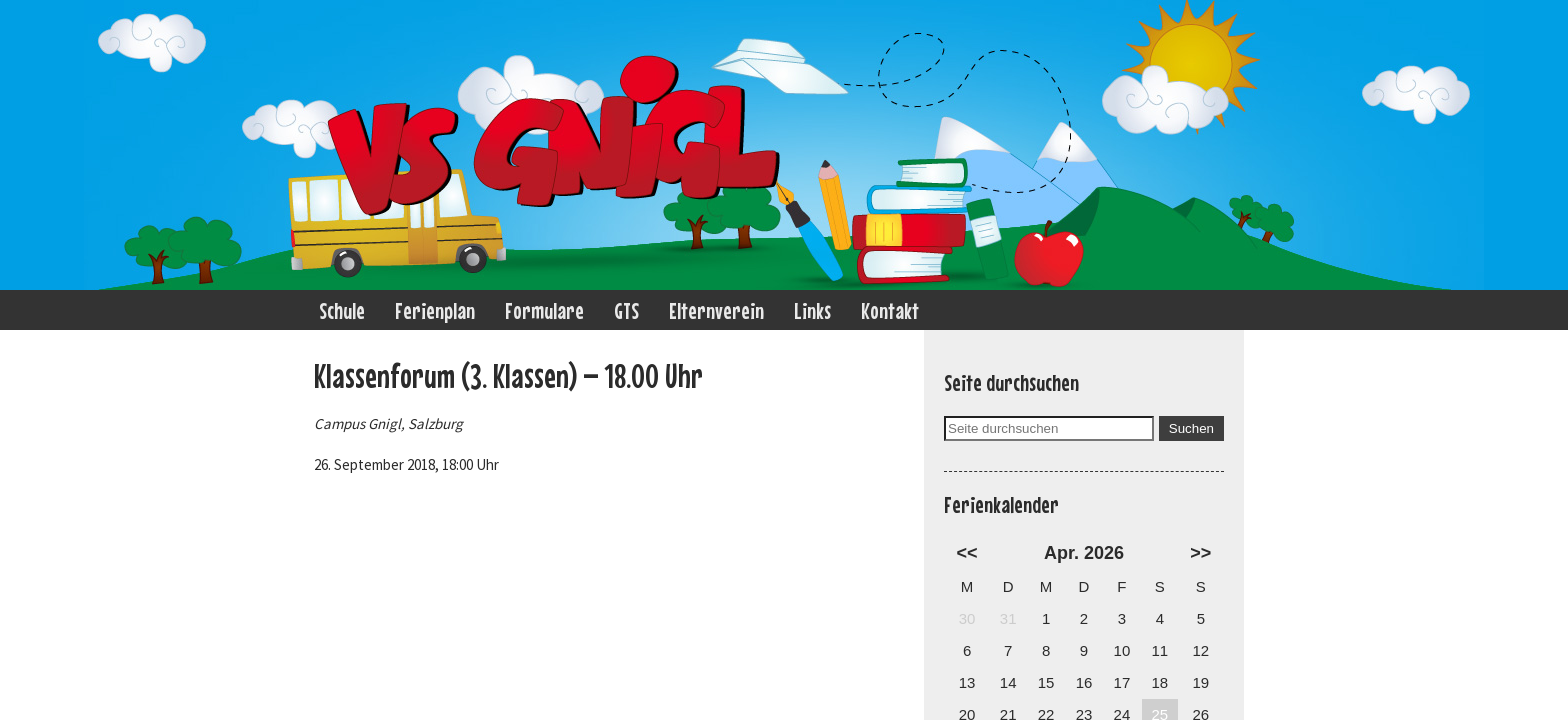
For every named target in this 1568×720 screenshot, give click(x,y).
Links (812, 310)
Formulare (544, 310)
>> (1200, 553)
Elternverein (716, 310)
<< (967, 553)
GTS (626, 310)
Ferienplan (435, 310)
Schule (342, 310)
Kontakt (890, 310)
